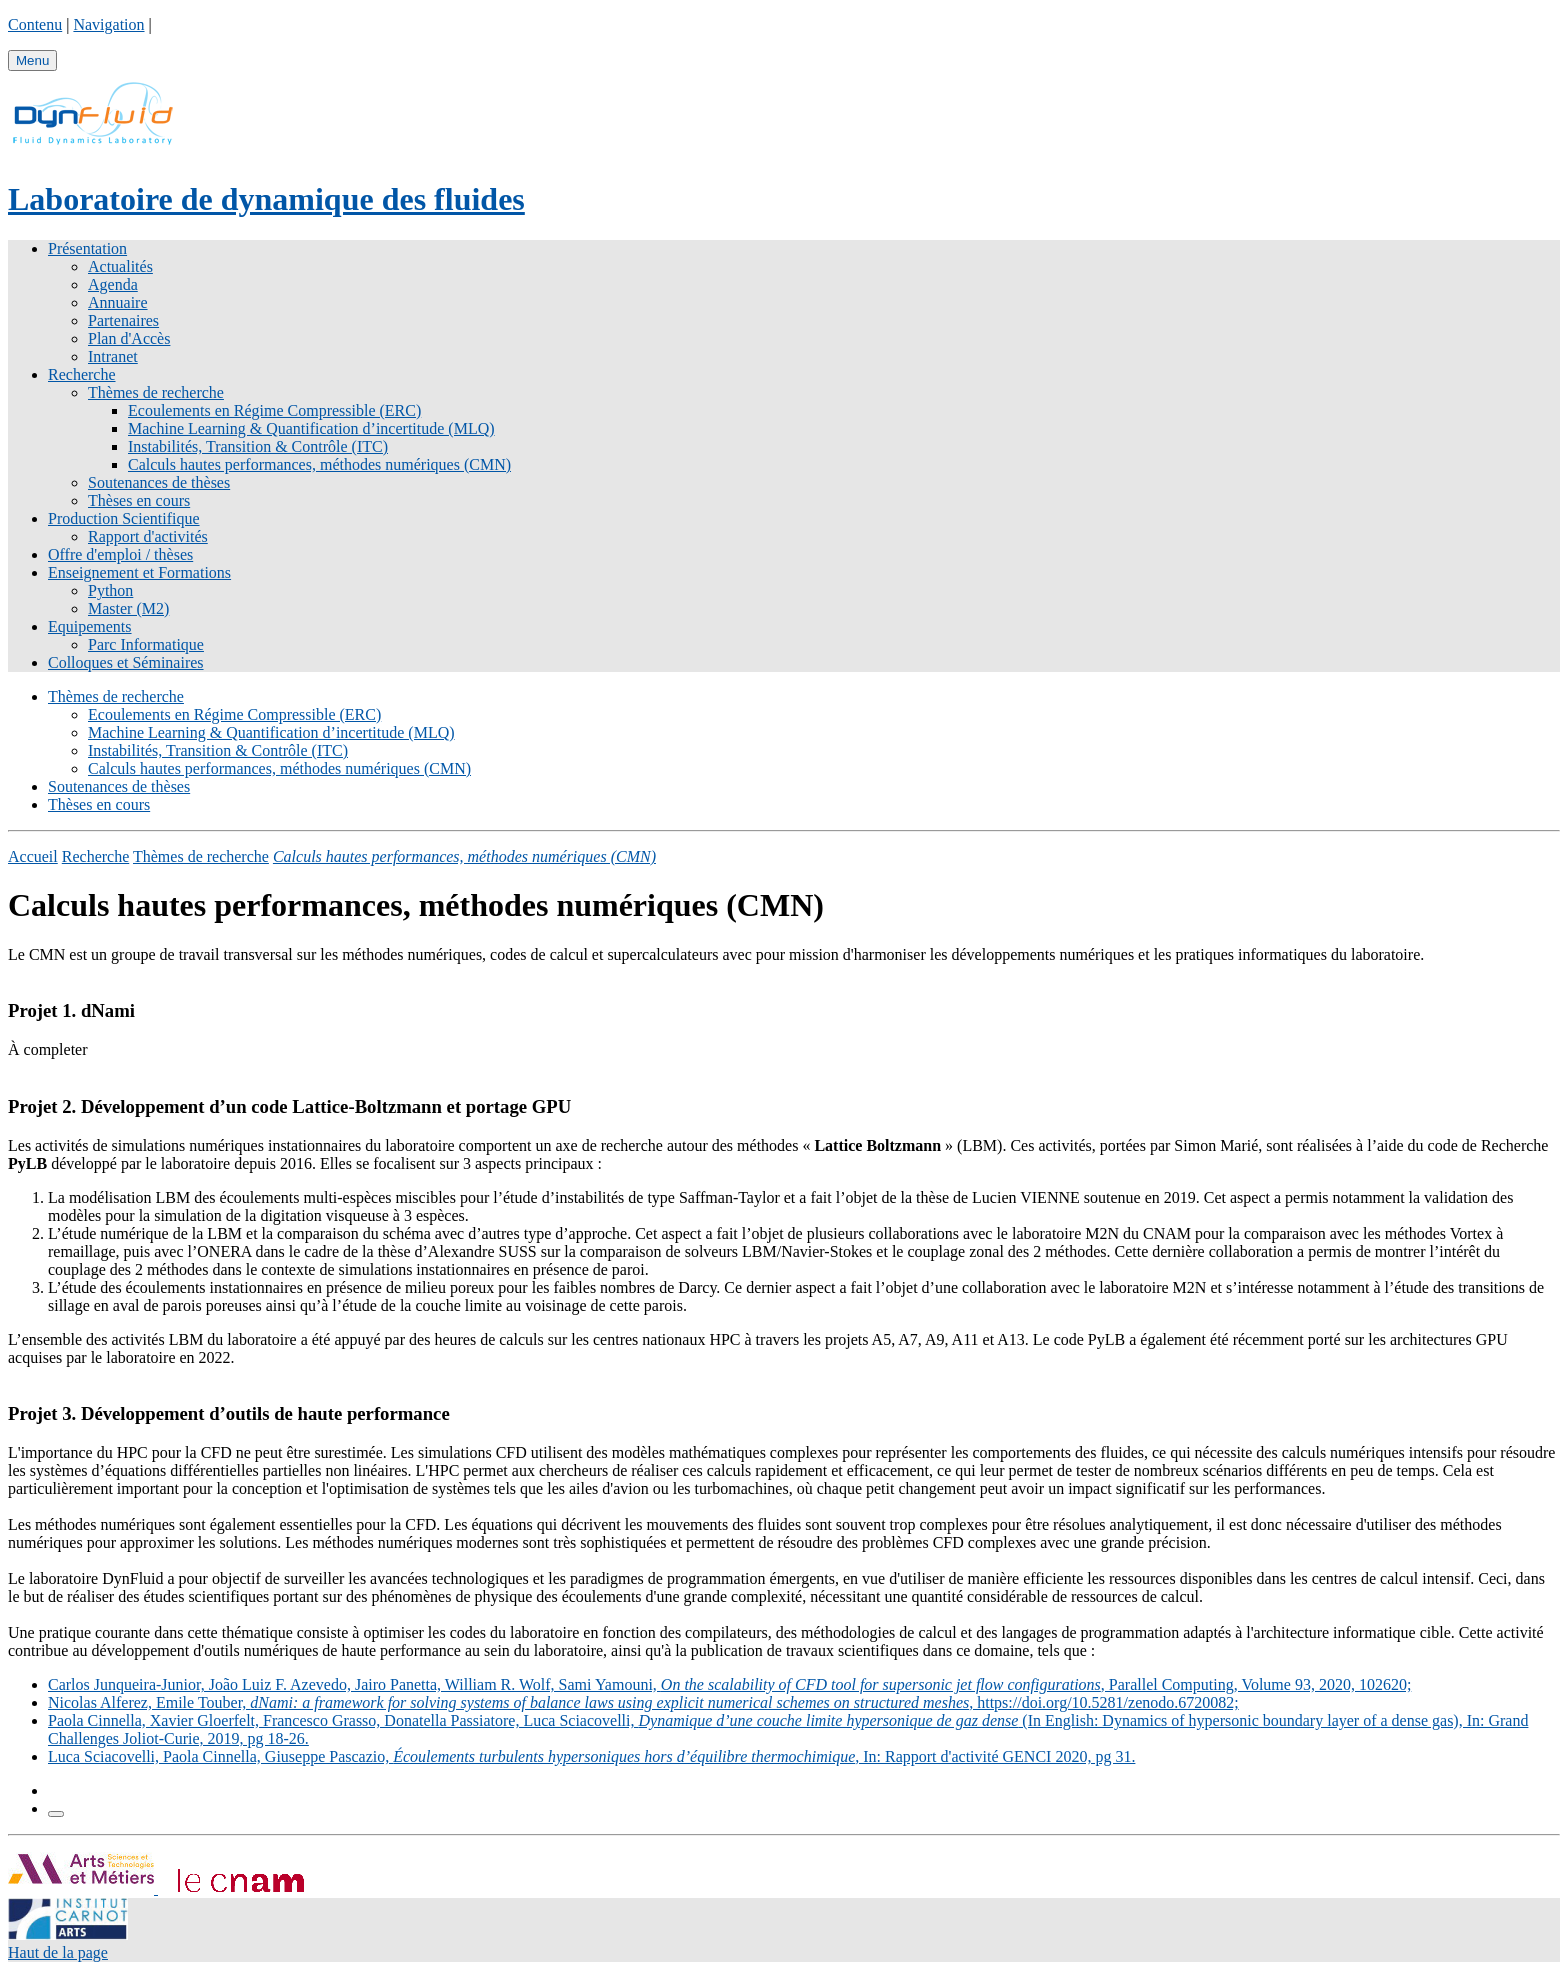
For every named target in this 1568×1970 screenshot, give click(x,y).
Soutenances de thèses (159, 482)
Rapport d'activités (148, 536)
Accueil (33, 856)
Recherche (82, 374)
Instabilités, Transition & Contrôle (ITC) (258, 446)
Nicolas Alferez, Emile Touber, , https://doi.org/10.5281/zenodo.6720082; (643, 1702)
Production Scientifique (124, 518)
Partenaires (123, 320)
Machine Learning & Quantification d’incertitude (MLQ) (311, 428)
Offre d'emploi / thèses (120, 554)
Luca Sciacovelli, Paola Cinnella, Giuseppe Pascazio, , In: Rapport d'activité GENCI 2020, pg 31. (591, 1756)
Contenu (35, 24)
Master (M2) (128, 608)
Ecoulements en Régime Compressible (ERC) (274, 410)
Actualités (120, 266)
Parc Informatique (146, 644)
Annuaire (118, 302)
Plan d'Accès (129, 338)
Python (110, 590)
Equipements (90, 626)
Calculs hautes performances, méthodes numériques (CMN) (319, 464)
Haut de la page (58, 1952)
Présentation (87, 248)
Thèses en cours (139, 500)
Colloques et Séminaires (126, 662)
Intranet (113, 356)
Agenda (113, 284)
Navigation (108, 24)
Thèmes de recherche (156, 392)
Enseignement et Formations (139, 572)
